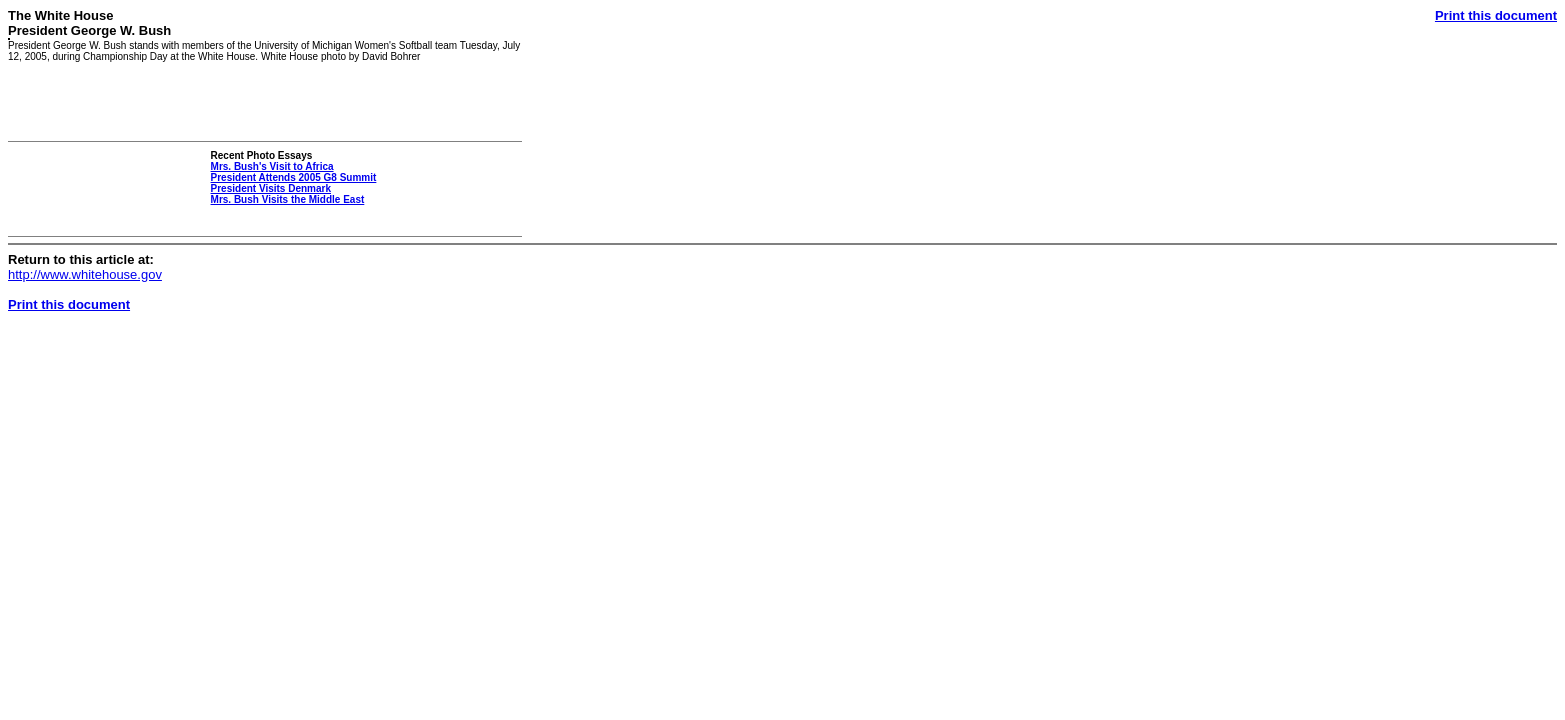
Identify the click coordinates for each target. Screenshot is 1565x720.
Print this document (1496, 15)
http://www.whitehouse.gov (85, 274)
